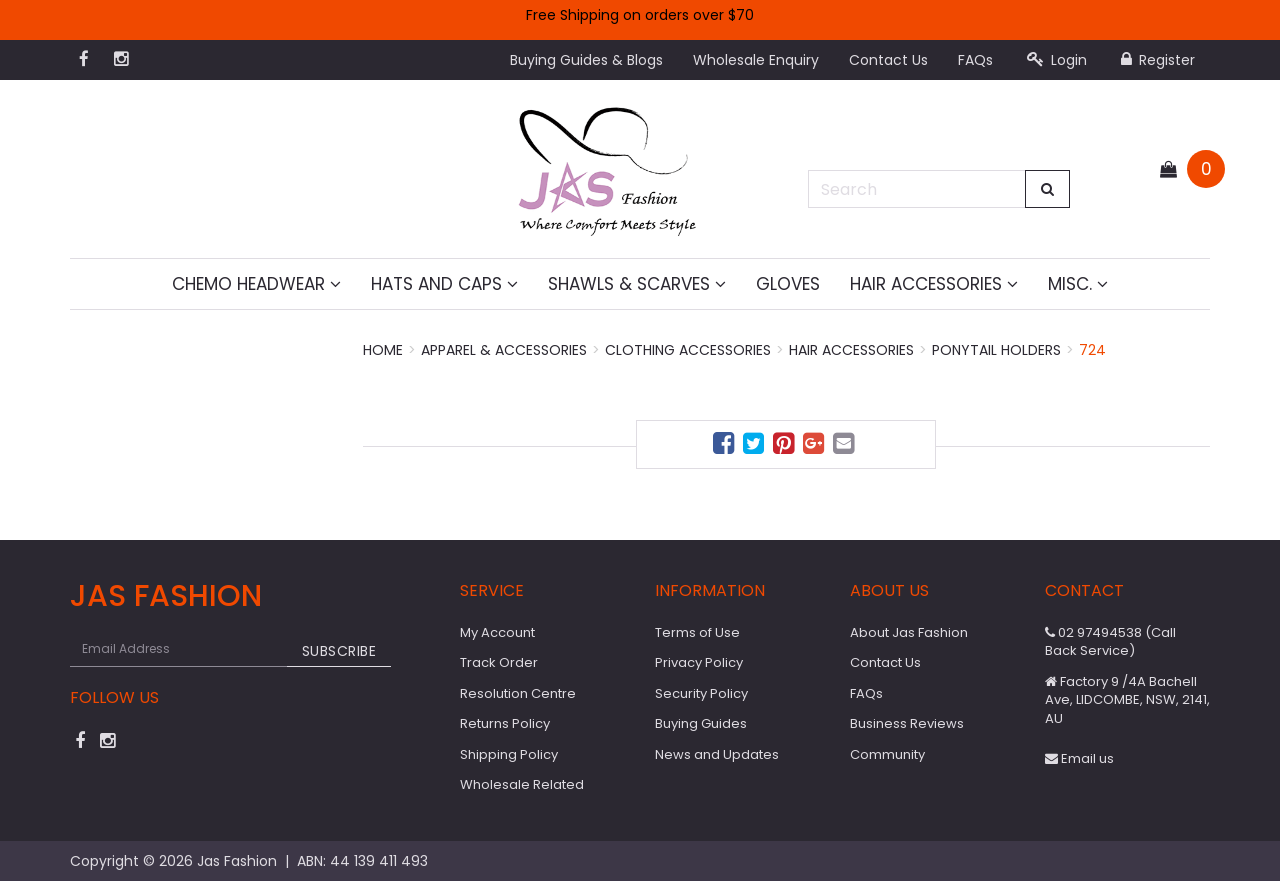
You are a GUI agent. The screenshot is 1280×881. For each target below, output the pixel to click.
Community (887, 754)
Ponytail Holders (996, 350)
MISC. (1078, 284)
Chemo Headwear (256, 284)
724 (1092, 350)
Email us (1079, 758)
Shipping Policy (509, 754)
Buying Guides (701, 723)
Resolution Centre (518, 693)
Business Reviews (907, 723)
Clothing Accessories (688, 350)
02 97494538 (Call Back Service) (1110, 642)
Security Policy (701, 693)
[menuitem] (726, 446)
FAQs (975, 60)
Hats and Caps (444, 284)
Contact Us (888, 60)
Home (383, 350)
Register (1158, 60)
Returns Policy (505, 723)
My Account (497, 632)
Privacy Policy (699, 662)
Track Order (499, 662)
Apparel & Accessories (504, 350)
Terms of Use (697, 632)
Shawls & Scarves (637, 284)
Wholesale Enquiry (756, 60)
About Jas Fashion (909, 632)
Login (1057, 60)
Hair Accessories (934, 284)
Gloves (788, 284)
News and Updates (717, 754)
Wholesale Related (522, 784)
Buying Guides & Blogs (586, 60)
